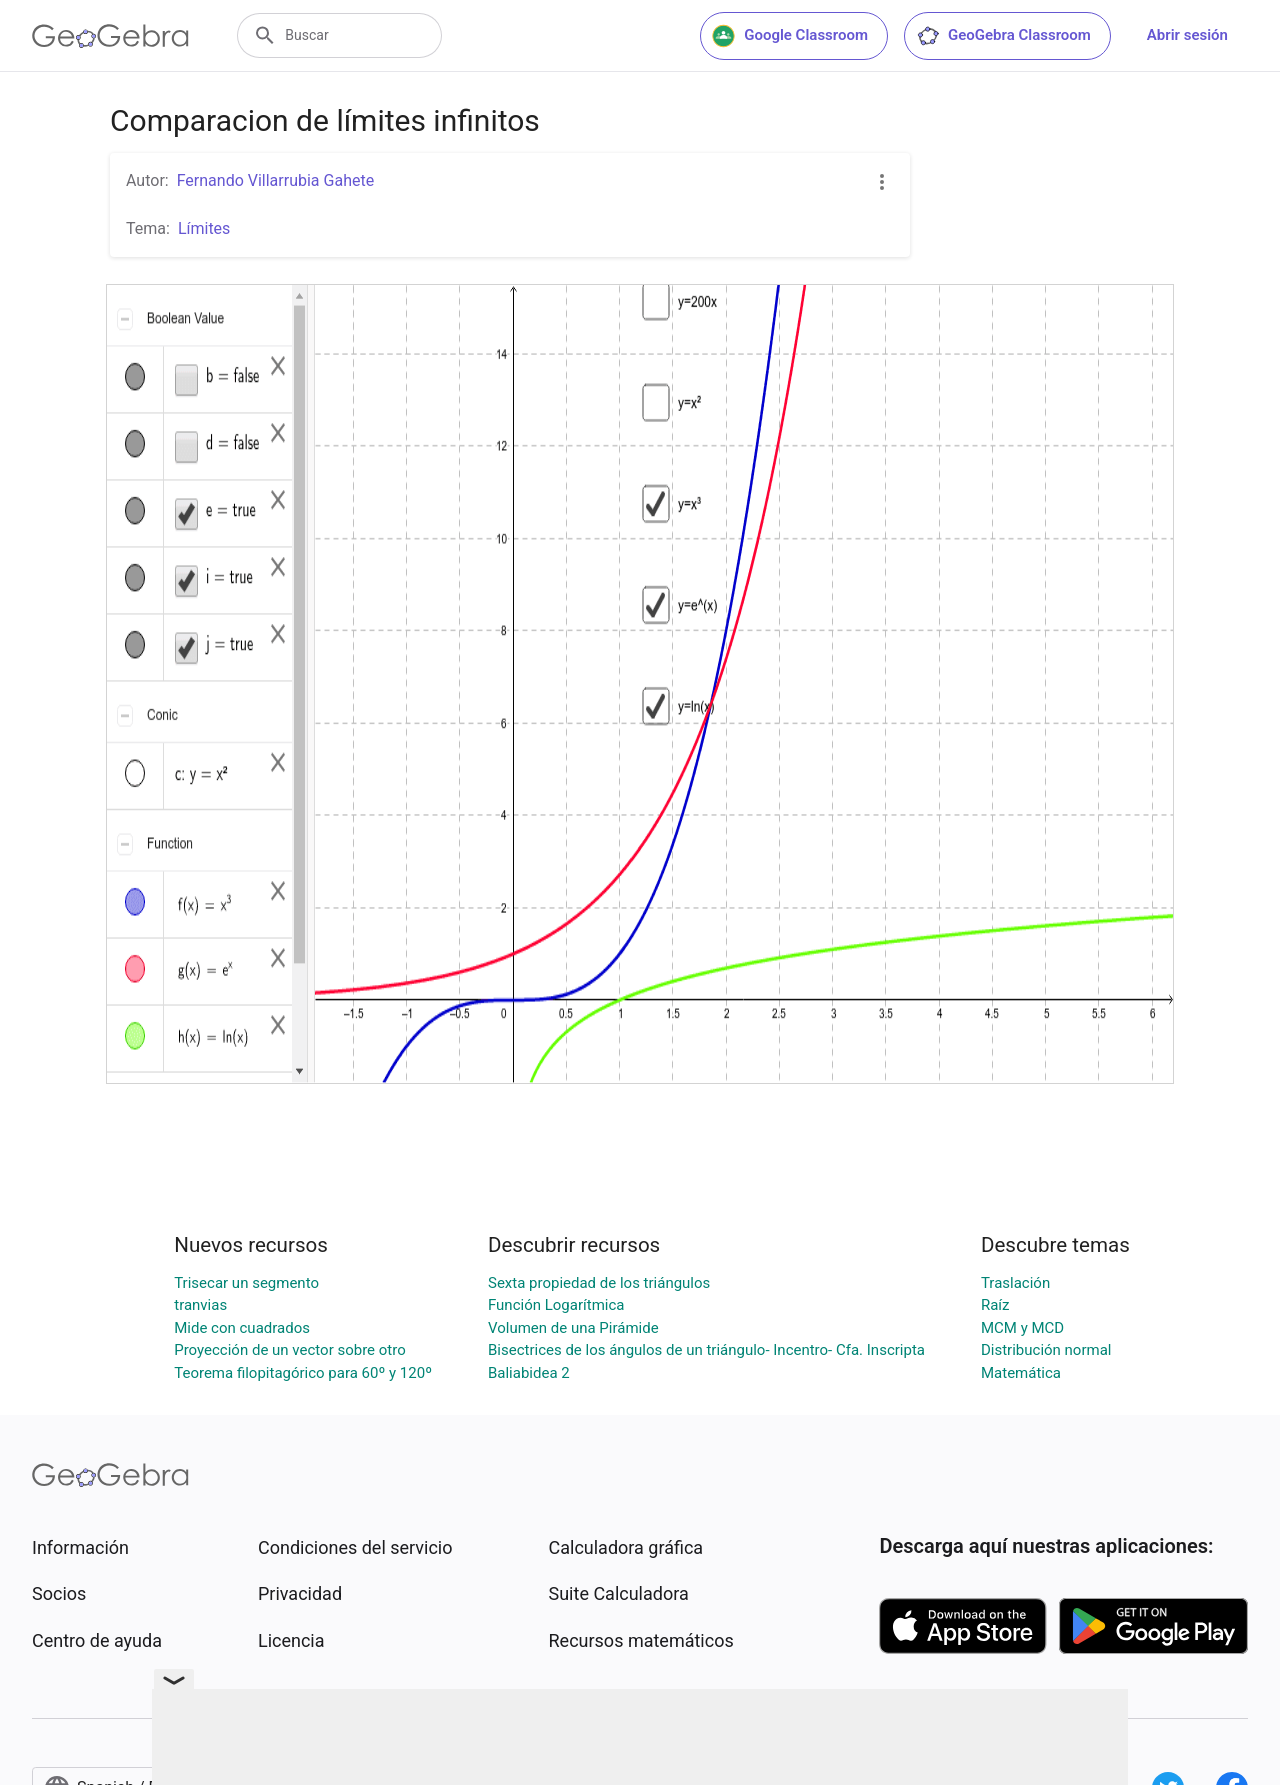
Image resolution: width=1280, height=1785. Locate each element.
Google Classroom (790, 36)
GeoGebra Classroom (1003, 36)
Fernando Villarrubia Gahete (275, 180)
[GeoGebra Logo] (110, 36)
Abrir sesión (1187, 35)
